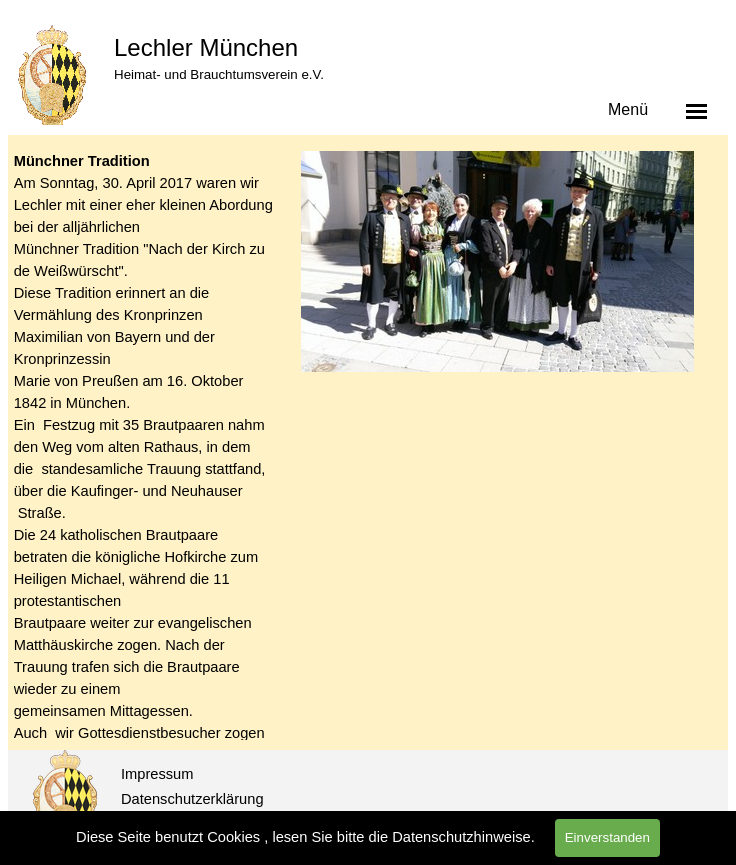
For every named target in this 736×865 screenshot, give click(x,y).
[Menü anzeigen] (697, 111)
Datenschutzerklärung (192, 799)
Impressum (157, 774)
